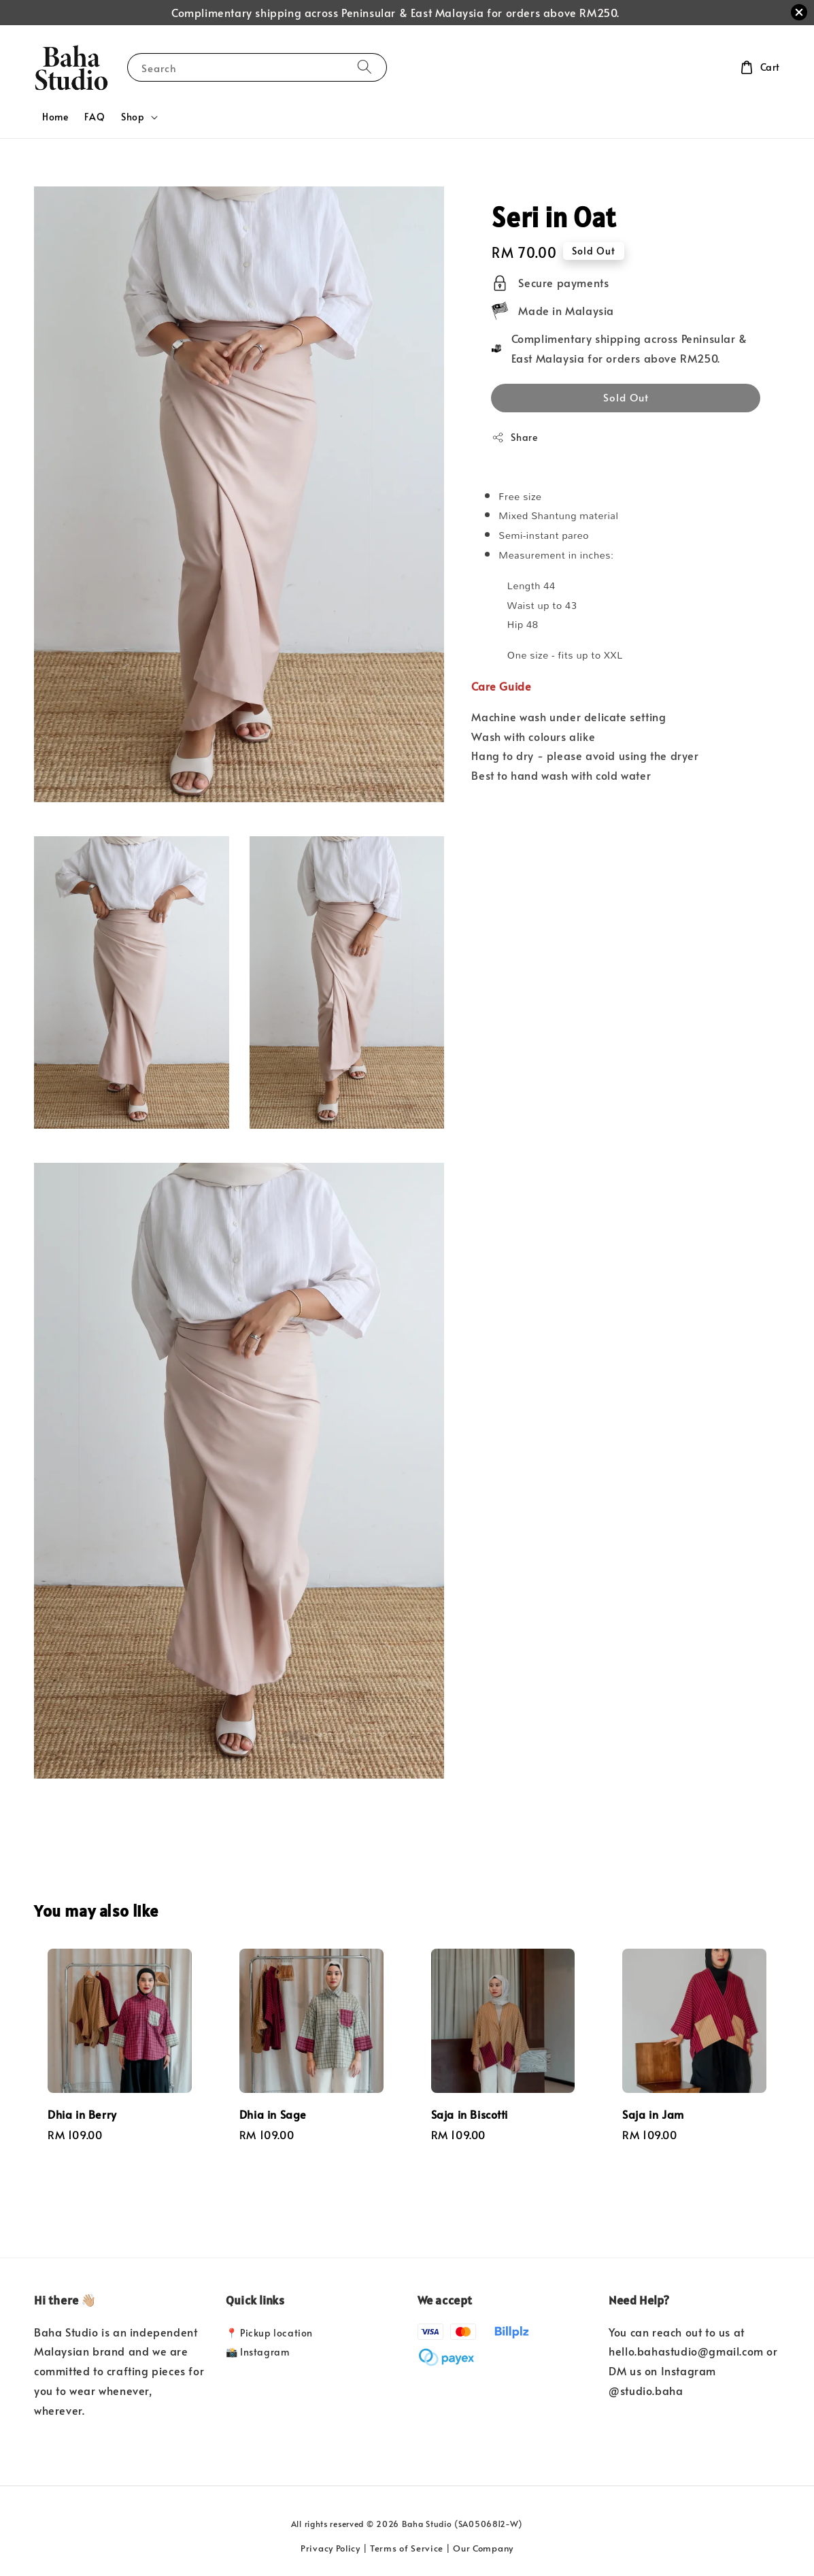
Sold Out (626, 397)
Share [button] (514, 437)
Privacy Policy (330, 2548)
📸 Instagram (258, 2351)
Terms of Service (406, 2548)
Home (55, 116)
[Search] (364, 67)
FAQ (94, 116)
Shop (132, 117)
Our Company (483, 2548)
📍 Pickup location (269, 2333)
